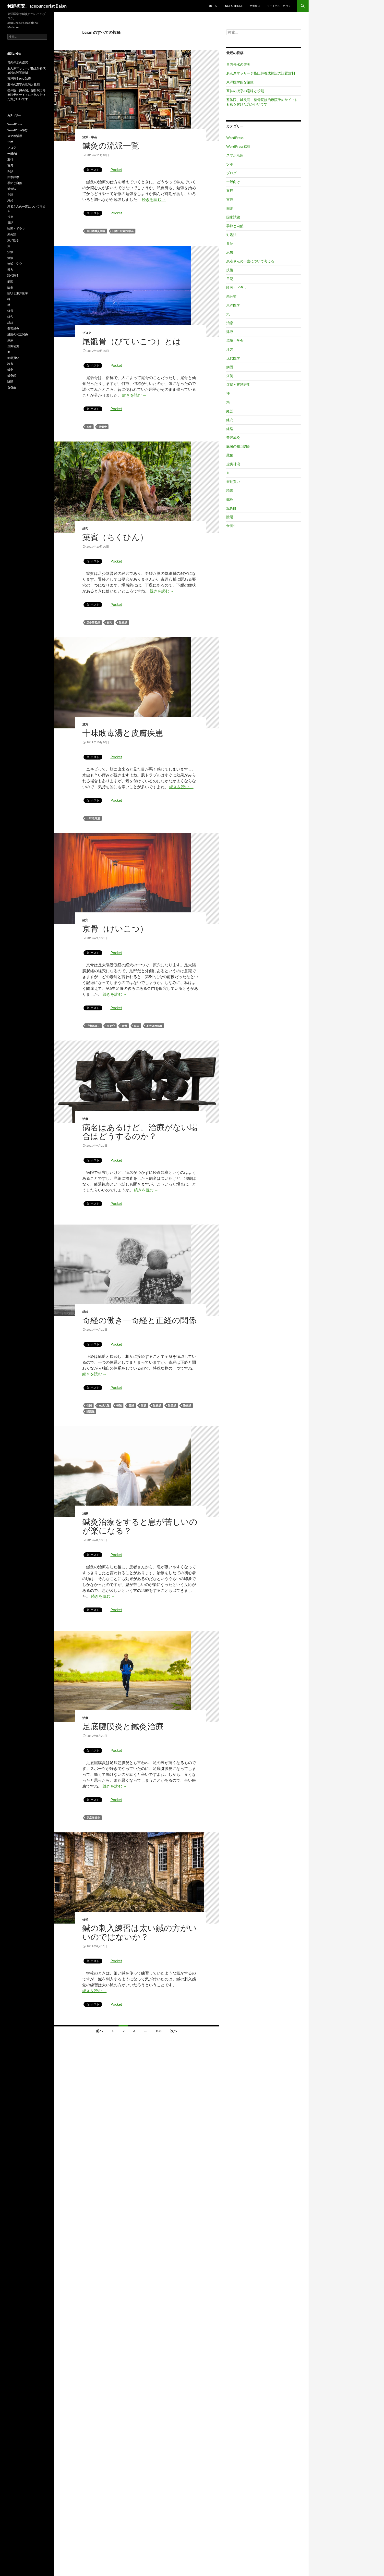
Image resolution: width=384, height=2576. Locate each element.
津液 (229, 332)
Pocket (116, 169)
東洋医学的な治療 (240, 82)
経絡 (85, 1311)
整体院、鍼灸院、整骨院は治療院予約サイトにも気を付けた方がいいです (262, 102)
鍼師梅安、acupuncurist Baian (37, 6)
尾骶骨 (103, 426)
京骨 (124, 1025)
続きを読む (154, 199)
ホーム (213, 5)
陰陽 (229, 517)
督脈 (131, 1405)
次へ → (175, 2031)
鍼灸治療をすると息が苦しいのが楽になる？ (139, 1526)
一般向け (233, 182)
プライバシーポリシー (280, 5)
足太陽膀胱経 (154, 1025)
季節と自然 (234, 226)
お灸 (89, 426)
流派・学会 (89, 137)
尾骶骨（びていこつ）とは (131, 341)
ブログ (86, 333)
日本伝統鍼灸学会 (123, 231)
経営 (229, 411)
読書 (229, 490)
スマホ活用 (234, 155)
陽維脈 (187, 1405)
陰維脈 (123, 622)
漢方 (85, 724)
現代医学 (233, 358)
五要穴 (111, 1025)
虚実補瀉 (233, 464)
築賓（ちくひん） (115, 537)
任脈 (89, 1405)
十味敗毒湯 (93, 818)
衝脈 (143, 1405)
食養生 (231, 526)
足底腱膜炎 (93, 1817)
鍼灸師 (231, 508)
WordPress (234, 137)
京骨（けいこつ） (115, 928)
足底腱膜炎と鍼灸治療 (122, 1726)
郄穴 (109, 622)
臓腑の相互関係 (238, 446)
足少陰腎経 (93, 622)
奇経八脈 (104, 1405)
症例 (229, 376)
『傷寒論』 (93, 1025)
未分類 (231, 296)
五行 (229, 190)
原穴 (136, 1025)
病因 (229, 367)
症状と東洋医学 (238, 384)
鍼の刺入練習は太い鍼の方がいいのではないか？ (139, 1932)
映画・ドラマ (236, 287)
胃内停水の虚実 (238, 64)
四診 (229, 208)
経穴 (85, 528)
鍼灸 (229, 499)
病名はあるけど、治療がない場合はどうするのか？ (139, 1131)
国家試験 (233, 217)
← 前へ (97, 2031)
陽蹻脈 (90, 1411)
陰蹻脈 (172, 1405)
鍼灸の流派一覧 (110, 145)
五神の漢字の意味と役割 (245, 91)
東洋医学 (233, 305)
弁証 (229, 243)
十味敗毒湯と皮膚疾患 (122, 733)
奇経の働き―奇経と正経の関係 (139, 1320)
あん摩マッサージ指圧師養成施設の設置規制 (260, 73)
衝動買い (233, 481)
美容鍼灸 (233, 437)
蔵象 (229, 455)
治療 (85, 1119)
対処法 (231, 235)
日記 (229, 279)
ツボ (229, 164)
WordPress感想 (238, 146)
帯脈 (119, 1405)
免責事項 (255, 5)
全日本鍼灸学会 (95, 231)
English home (233, 5)
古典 (229, 199)
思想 (229, 252)
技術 (85, 1919)
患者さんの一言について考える (250, 261)
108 (158, 2031)
